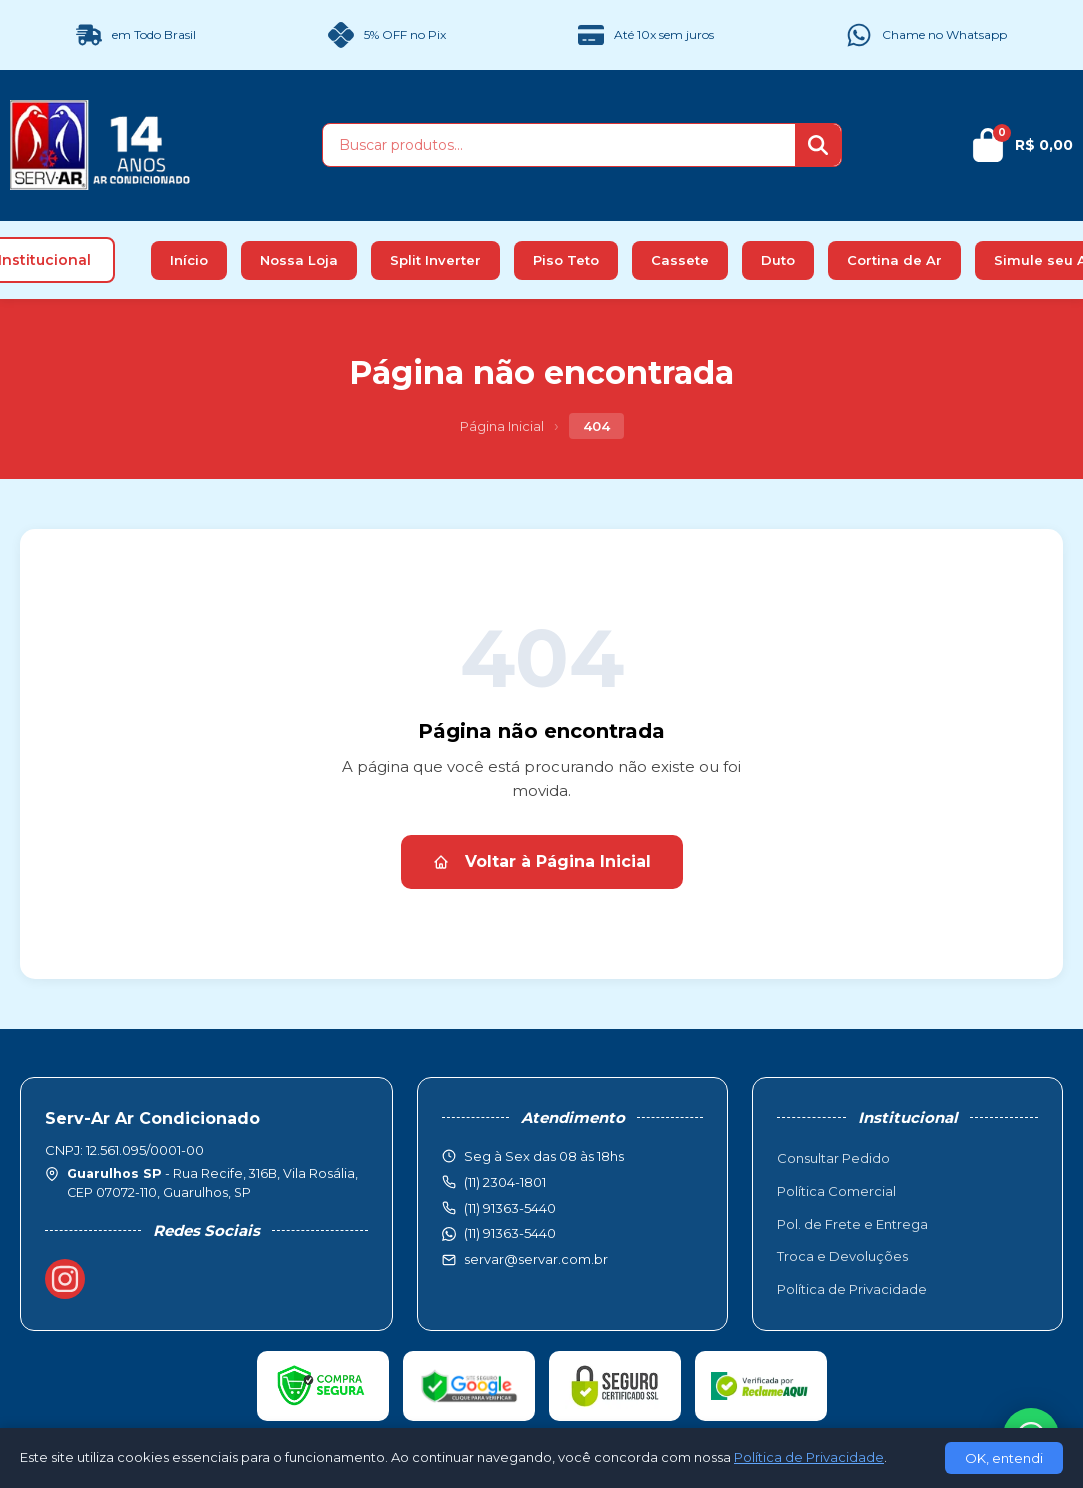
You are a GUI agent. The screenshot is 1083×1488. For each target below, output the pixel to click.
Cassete (680, 260)
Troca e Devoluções (842, 1256)
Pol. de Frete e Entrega (852, 1224)
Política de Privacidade (852, 1289)
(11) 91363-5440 (510, 1233)
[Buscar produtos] (559, 145)
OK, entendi (1004, 1458)
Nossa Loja (299, 260)
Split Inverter (435, 260)
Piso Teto (566, 260)
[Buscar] (818, 145)
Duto (778, 260)
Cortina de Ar (894, 260)
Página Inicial (502, 426)
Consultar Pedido (833, 1158)
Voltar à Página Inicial (542, 861)
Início (189, 260)
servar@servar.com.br (536, 1259)
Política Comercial (836, 1191)
